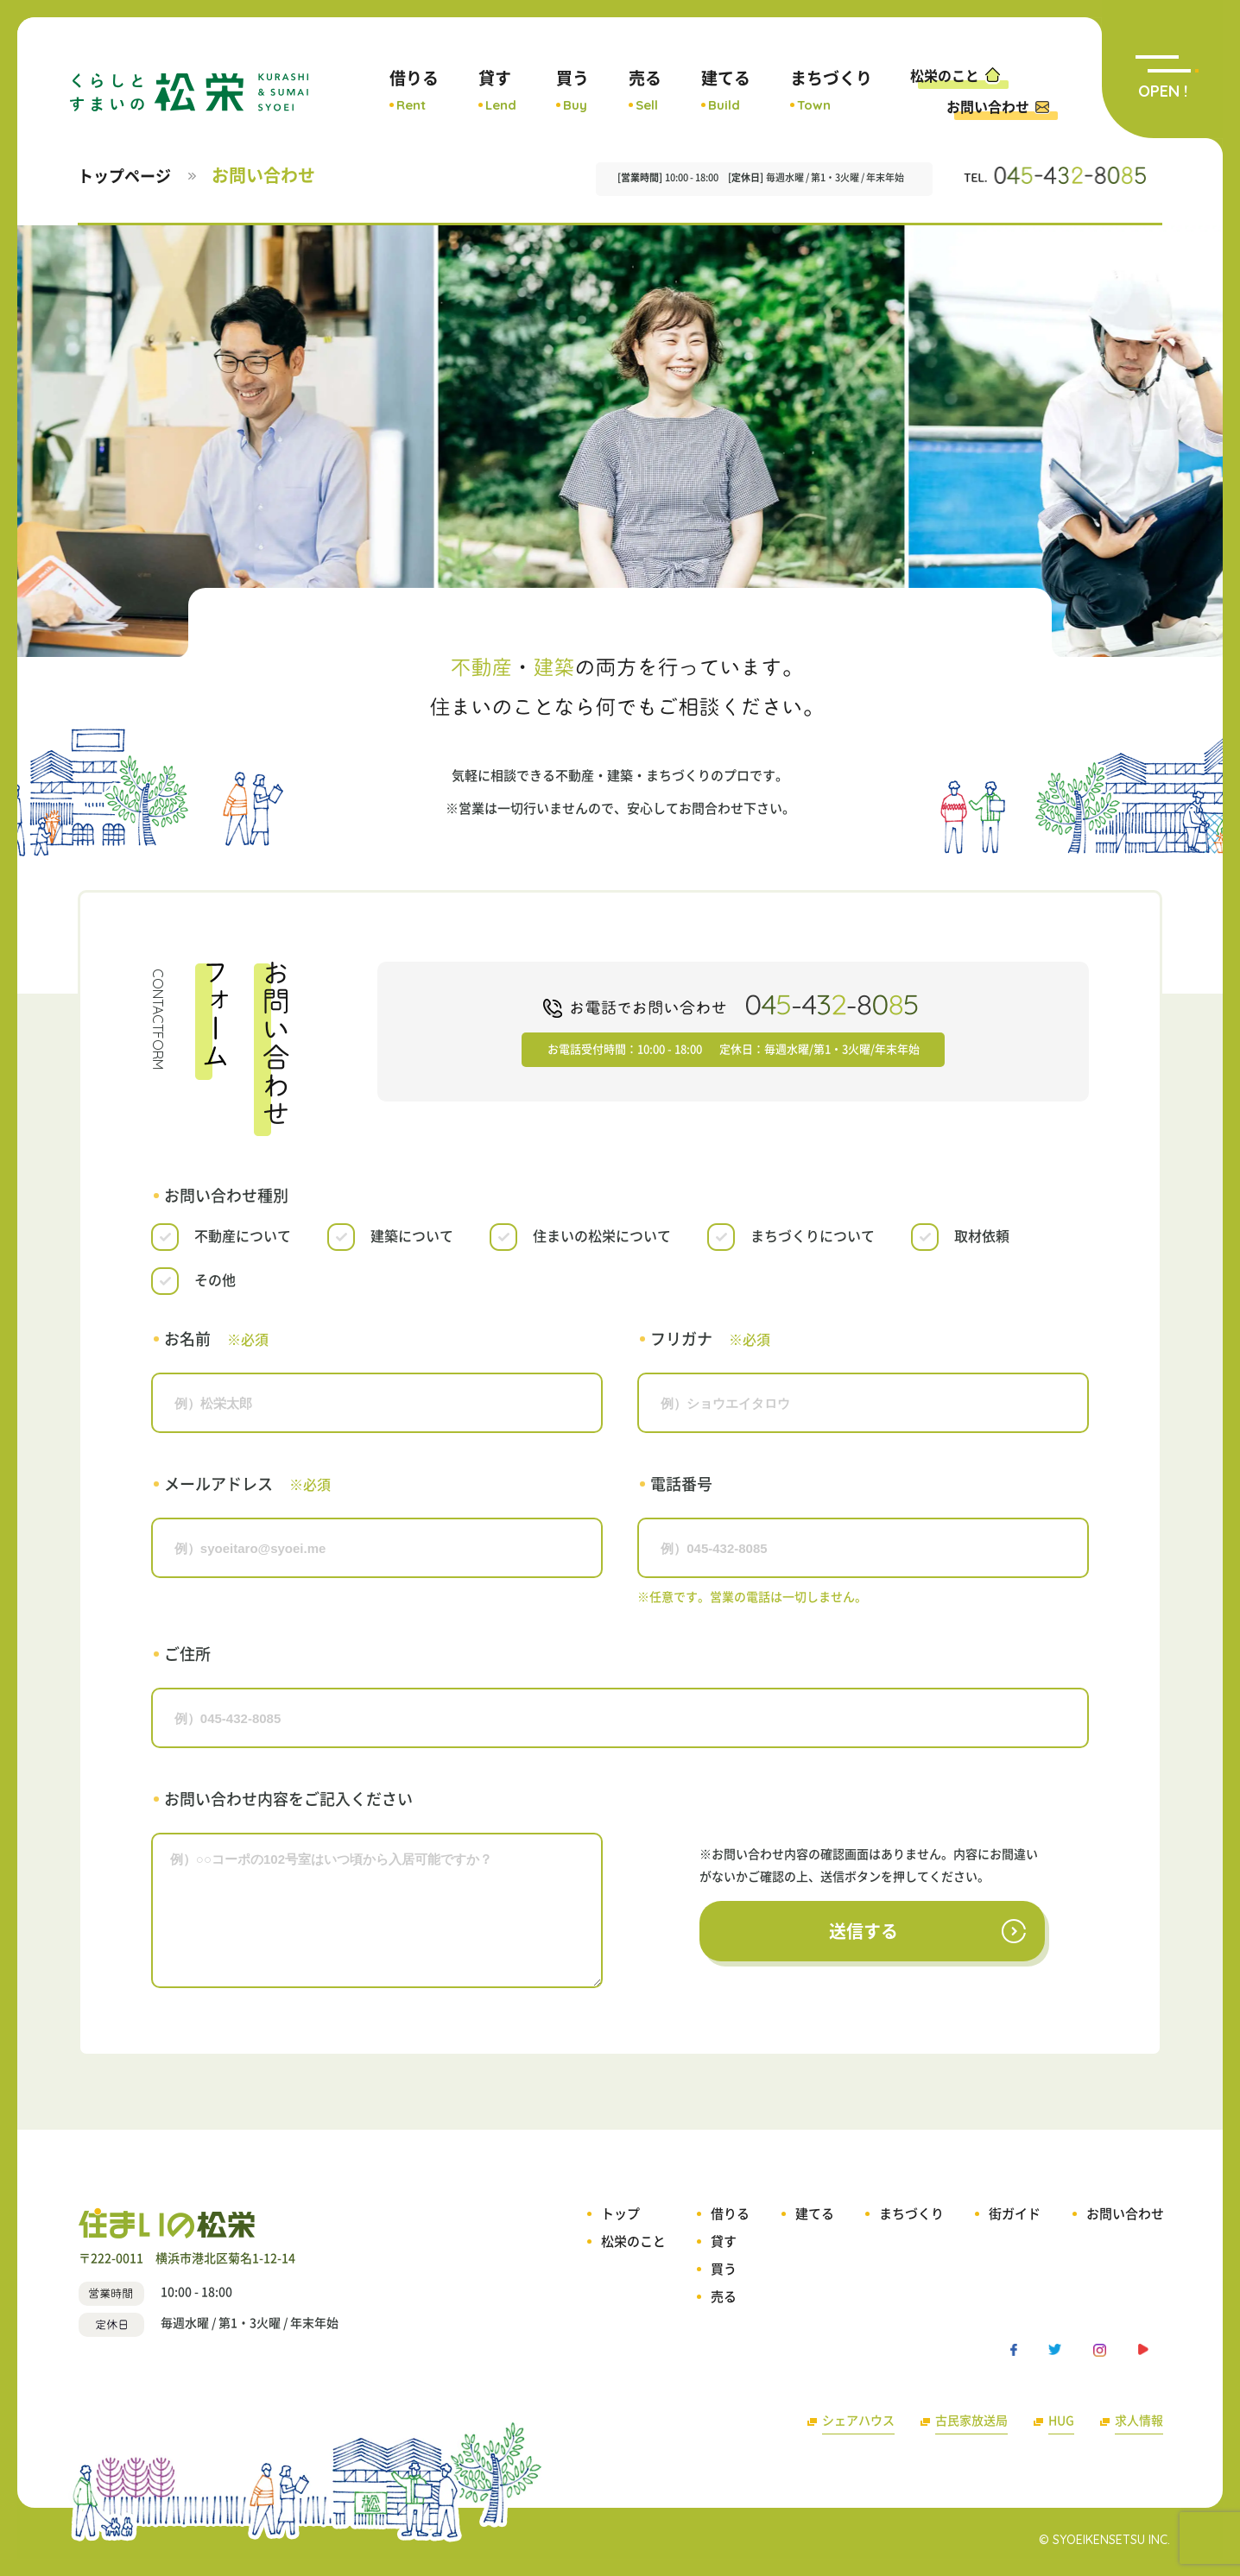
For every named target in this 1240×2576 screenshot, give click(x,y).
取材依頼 (981, 1236)
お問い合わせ (998, 107)
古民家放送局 (971, 2421)
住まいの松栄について (602, 1236)
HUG (1061, 2421)
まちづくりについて (812, 1236)
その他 (215, 1280)
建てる (725, 90)
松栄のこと (956, 74)
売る (645, 90)
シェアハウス (858, 2421)
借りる (414, 90)
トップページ (124, 176)
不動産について (242, 1236)
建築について (411, 1236)
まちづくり (831, 90)
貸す (497, 90)
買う (572, 90)
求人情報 (1139, 2421)
